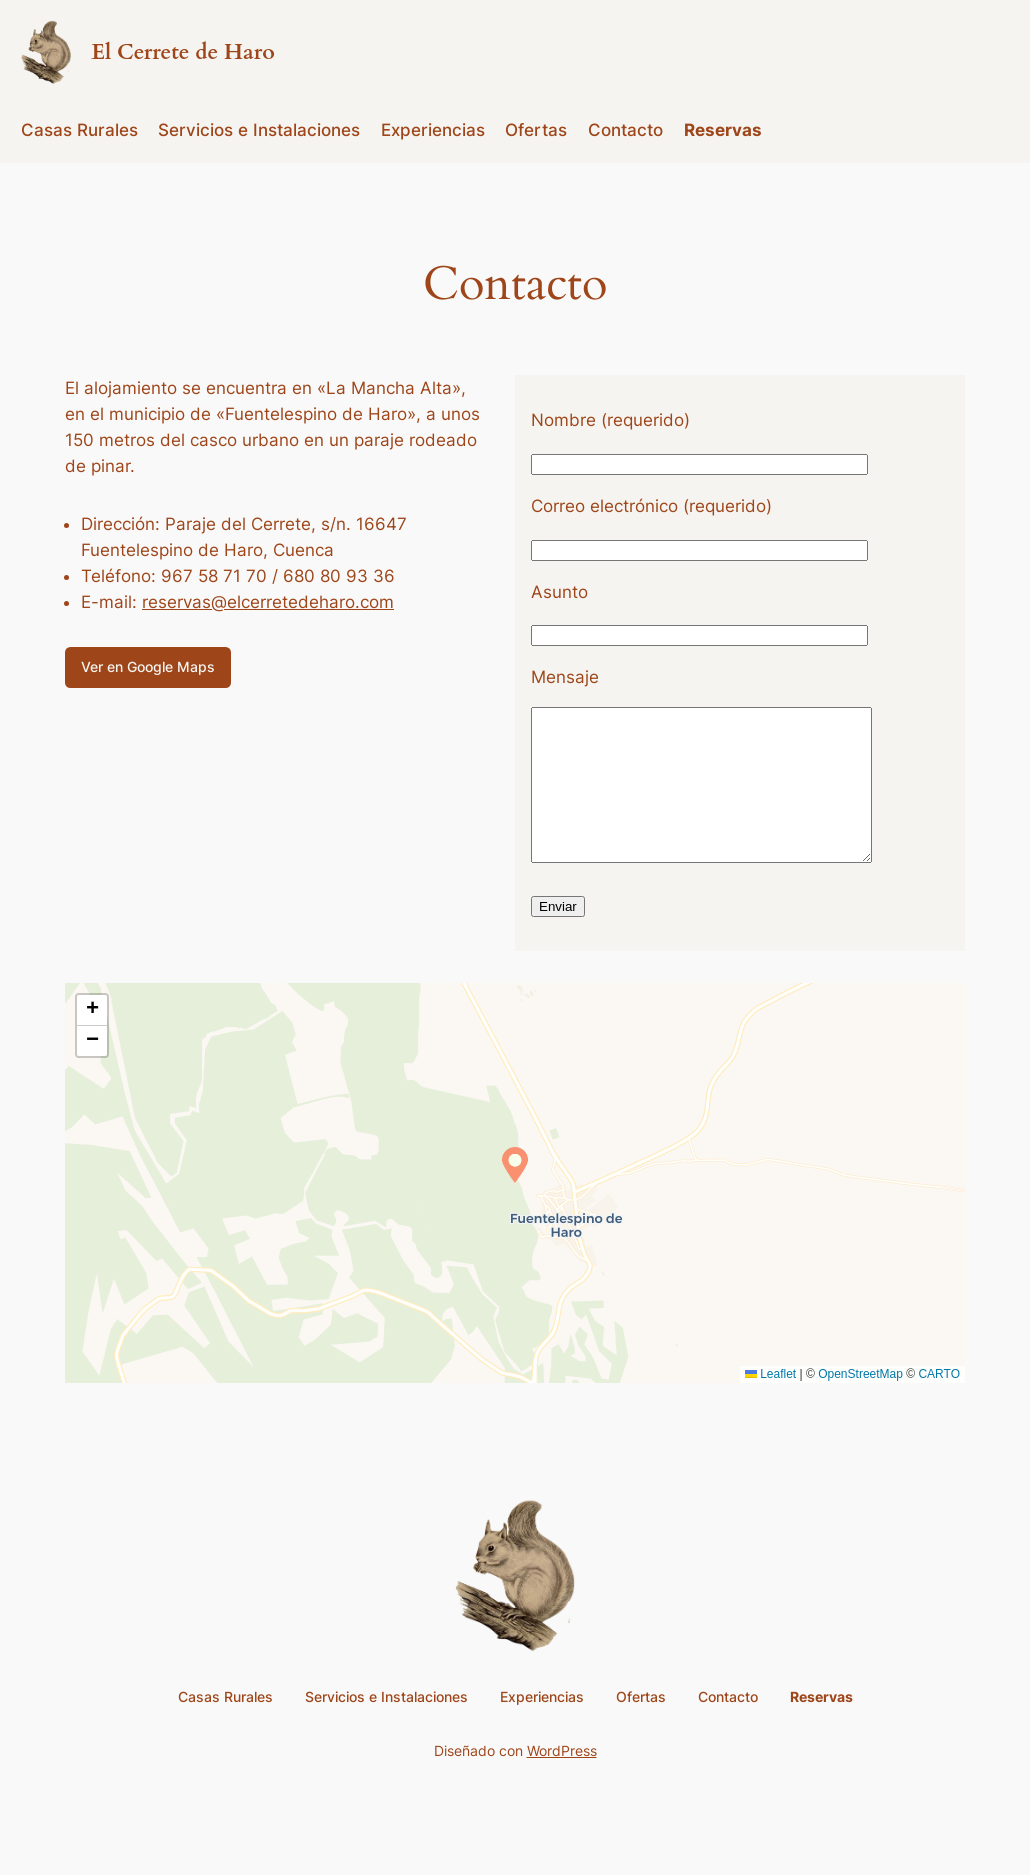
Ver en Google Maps (148, 666)
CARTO (939, 1404)
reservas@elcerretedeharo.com (268, 602)
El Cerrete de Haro (183, 52)
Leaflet (770, 1404)
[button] (515, 1195)
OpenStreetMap (860, 1404)
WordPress (562, 1780)
